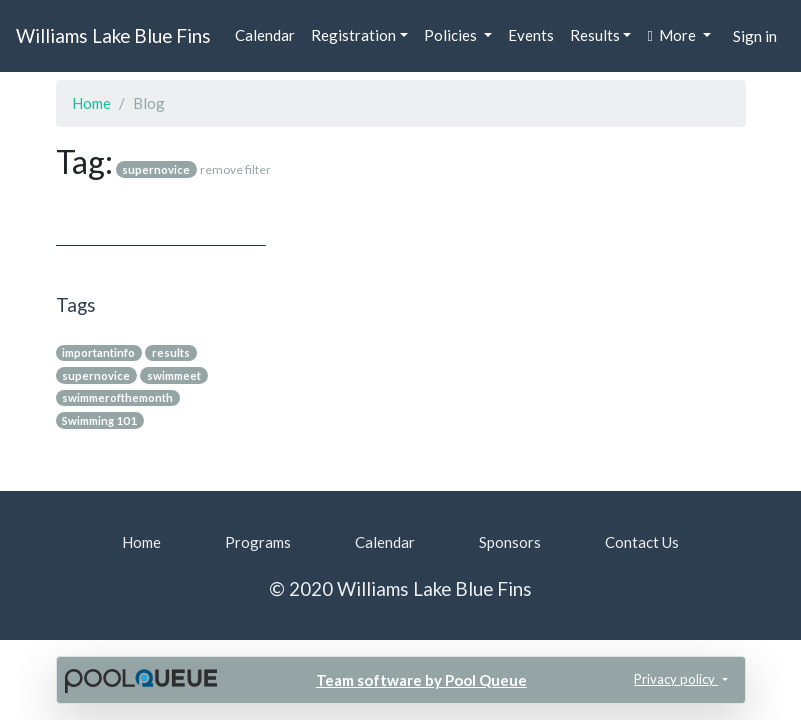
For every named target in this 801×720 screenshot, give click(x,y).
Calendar (265, 35)
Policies (452, 35)
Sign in (755, 36)
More (672, 35)
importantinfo (98, 352)
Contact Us (642, 542)
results (171, 352)
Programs (258, 542)
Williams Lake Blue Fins (113, 35)
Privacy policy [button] (676, 679)
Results (595, 35)
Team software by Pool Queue (421, 680)
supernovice (96, 375)
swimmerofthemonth (117, 397)
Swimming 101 (99, 420)
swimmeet (174, 375)
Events (531, 35)
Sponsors (510, 542)
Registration (353, 35)
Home (91, 103)
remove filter (235, 169)
